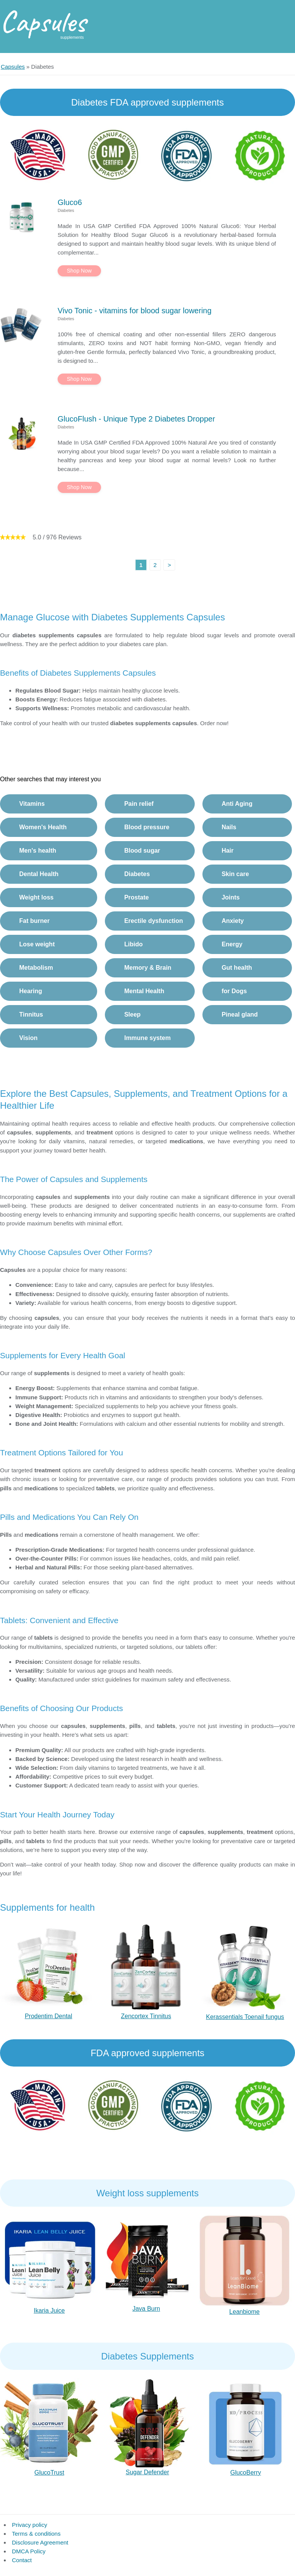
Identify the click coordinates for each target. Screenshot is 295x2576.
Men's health (37, 850)
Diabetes (137, 874)
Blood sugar (142, 850)
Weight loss (36, 897)
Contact (22, 2560)
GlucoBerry (245, 2472)
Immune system (147, 1038)
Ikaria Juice (49, 2310)
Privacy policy (29, 2524)
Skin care (235, 874)
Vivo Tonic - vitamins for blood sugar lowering (135, 310)
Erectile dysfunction (153, 921)
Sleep (132, 1014)
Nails (229, 827)
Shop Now (79, 271)
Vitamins (32, 803)
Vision (28, 1038)
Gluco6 (70, 202)
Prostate (136, 897)
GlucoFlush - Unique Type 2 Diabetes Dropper (136, 419)
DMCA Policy (29, 2551)
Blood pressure (146, 827)
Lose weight (37, 944)
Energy (232, 944)
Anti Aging (237, 803)
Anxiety (233, 921)
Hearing (30, 991)
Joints (231, 897)
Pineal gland (240, 1014)
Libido (133, 944)
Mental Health (144, 991)
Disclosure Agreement (40, 2542)
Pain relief (138, 803)
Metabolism (36, 967)
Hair (228, 850)
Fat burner (34, 921)
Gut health (237, 967)
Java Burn (146, 2308)
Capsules (43, 21)
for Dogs (234, 991)
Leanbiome (244, 2311)
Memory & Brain (147, 967)
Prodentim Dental (48, 2016)
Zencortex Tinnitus (146, 2016)
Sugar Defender (147, 2472)
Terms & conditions (36, 2533)
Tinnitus (31, 1014)
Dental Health (38, 874)
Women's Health (43, 827)
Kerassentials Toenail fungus (245, 2017)
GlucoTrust (49, 2472)
